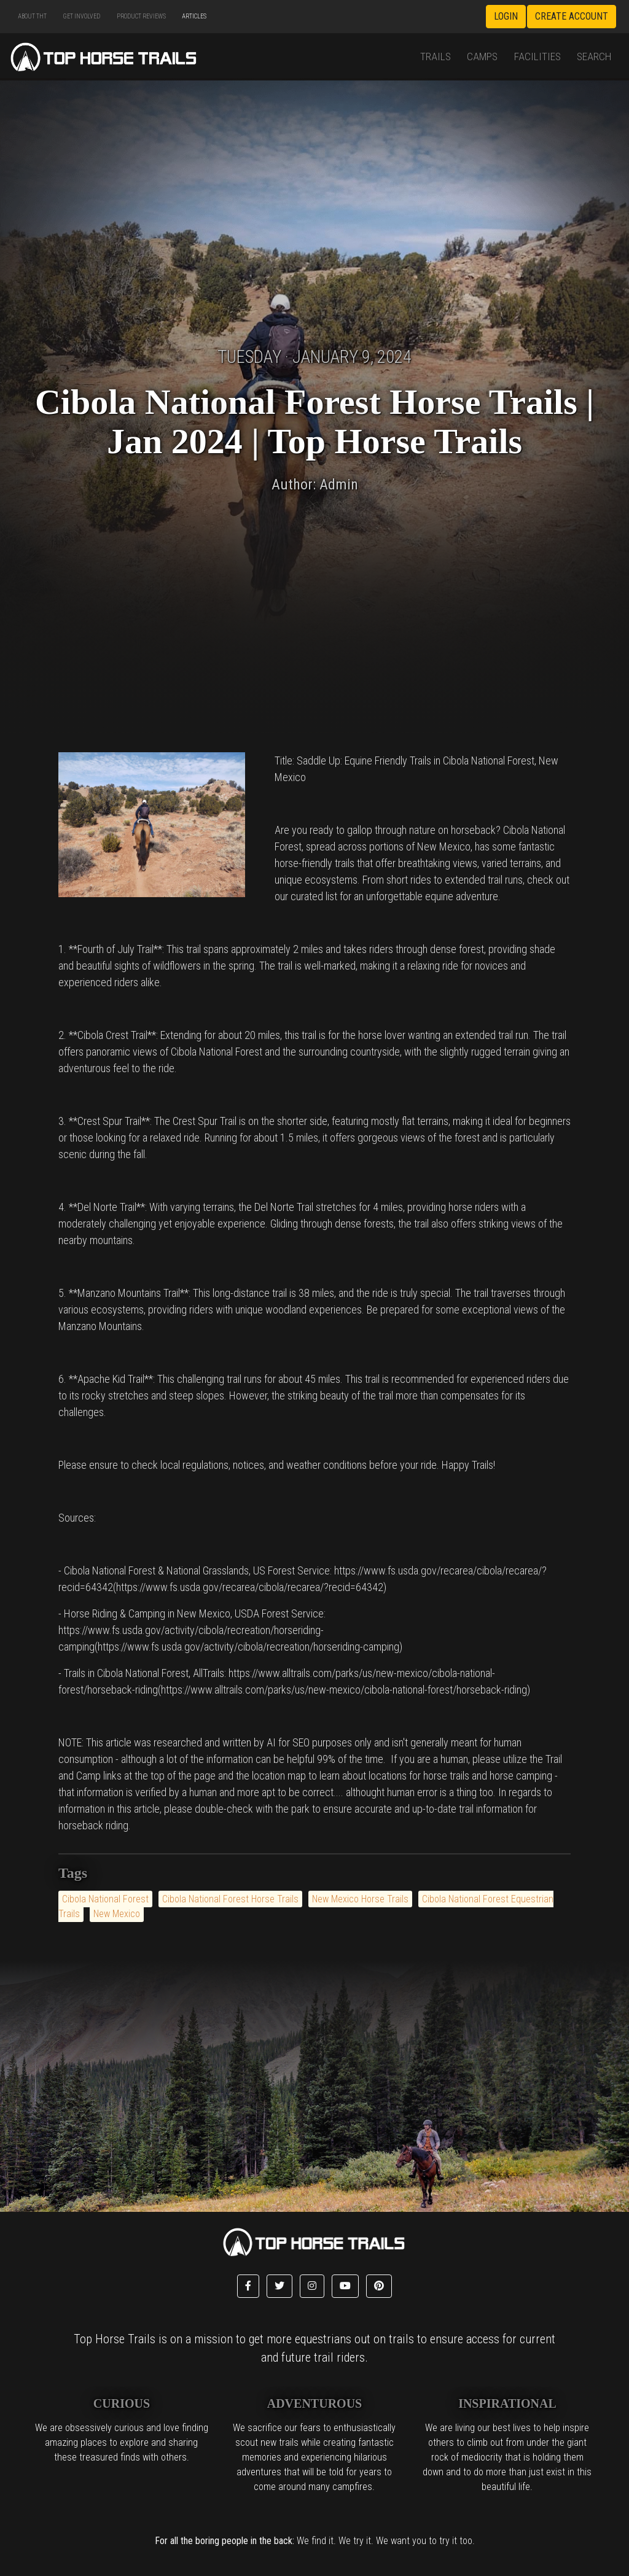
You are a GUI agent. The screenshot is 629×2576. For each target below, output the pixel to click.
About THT (32, 16)
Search (594, 56)
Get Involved (81, 16)
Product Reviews (141, 16)
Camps (482, 56)
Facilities (537, 56)
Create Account (571, 16)
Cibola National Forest (105, 1899)
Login (506, 16)
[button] (248, 2286)
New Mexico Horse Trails (360, 1899)
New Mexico (116, 1914)
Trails (435, 56)
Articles (194, 16)
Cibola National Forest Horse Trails (230, 1899)
